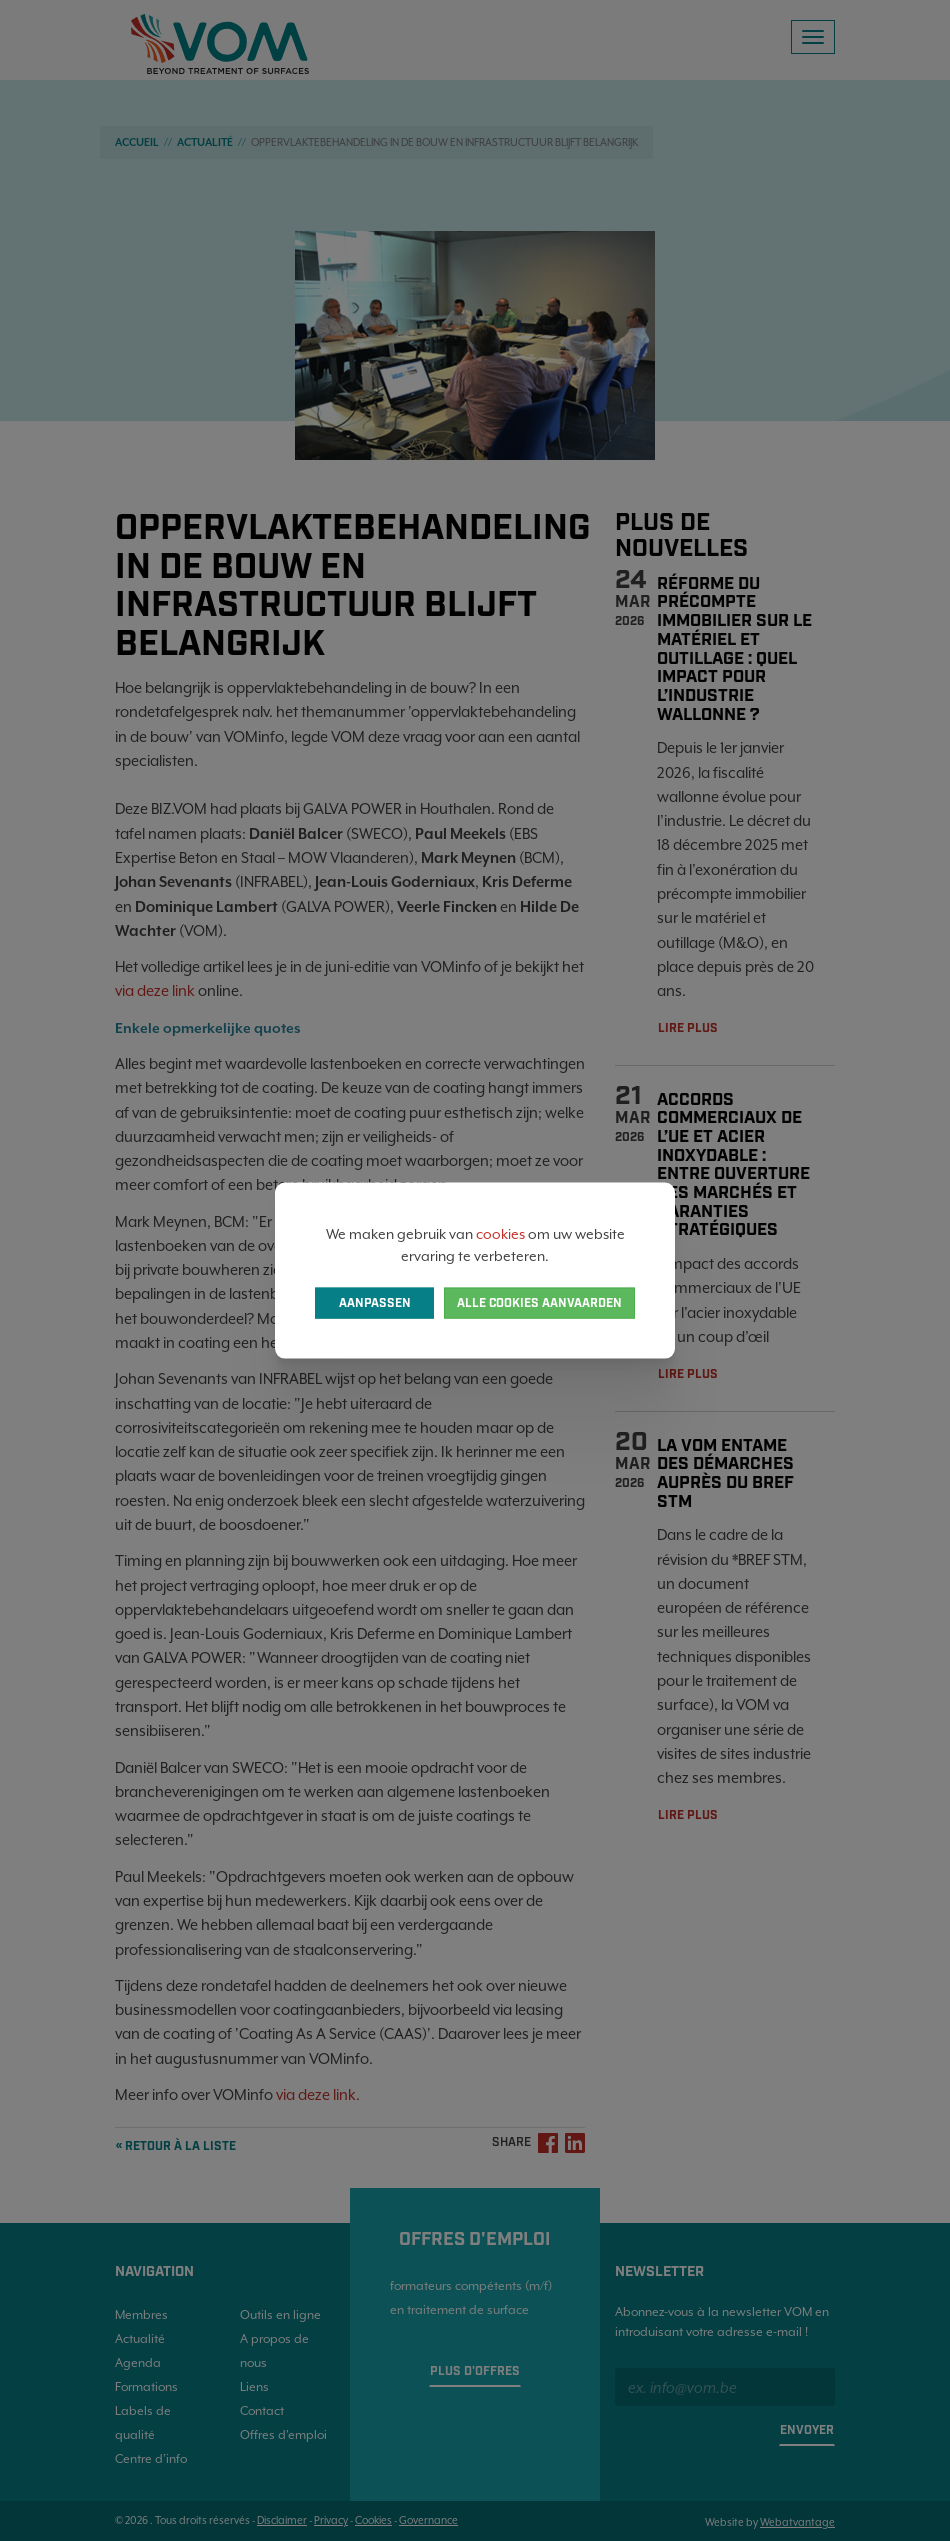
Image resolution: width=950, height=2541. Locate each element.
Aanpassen (375, 1303)
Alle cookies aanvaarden (539, 1303)
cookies (500, 1233)
